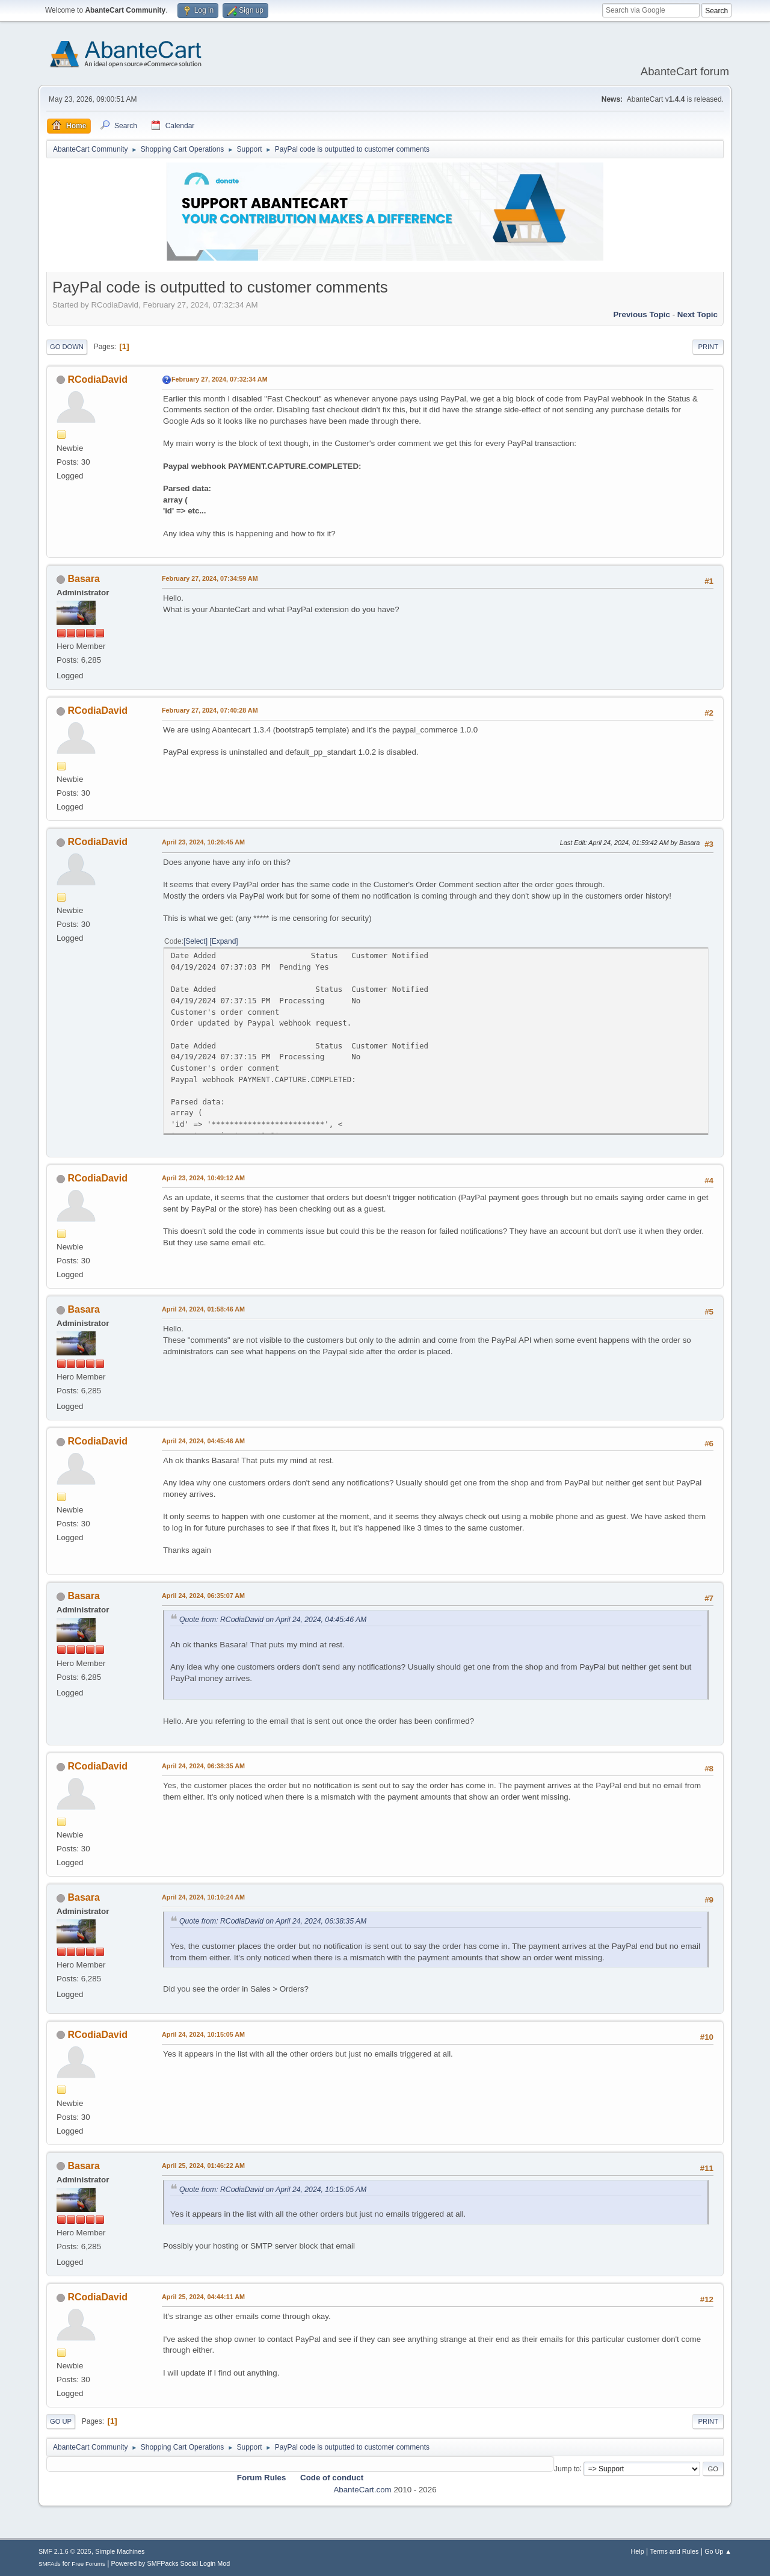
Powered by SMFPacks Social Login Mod (170, 2563)
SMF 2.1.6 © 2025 (64, 2551)
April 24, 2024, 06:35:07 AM (203, 1595)
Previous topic (641, 314)
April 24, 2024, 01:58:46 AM (203, 1309)
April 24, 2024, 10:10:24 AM (203, 1897)
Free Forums (88, 2563)
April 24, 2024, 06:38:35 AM (203, 1765)
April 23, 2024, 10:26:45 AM (203, 842)
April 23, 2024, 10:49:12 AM (203, 1177)
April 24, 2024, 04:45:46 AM (203, 1440)
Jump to (567, 2468)
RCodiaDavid (97, 379)
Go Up (61, 2421)
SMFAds (49, 2563)
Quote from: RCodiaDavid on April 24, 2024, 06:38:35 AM (272, 1921)
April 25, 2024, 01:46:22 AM (203, 2165)
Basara (83, 579)
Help (637, 2551)
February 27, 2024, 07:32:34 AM (219, 379)
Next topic (697, 314)
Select (195, 941)
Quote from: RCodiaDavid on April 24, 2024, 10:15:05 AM (272, 2189)
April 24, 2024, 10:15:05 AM (203, 2034)
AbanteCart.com (362, 2489)
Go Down (67, 346)
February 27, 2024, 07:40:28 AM (210, 710)
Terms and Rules (674, 2551)
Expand (224, 941)
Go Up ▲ (718, 2551)
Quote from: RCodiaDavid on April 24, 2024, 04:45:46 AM (272, 1619)
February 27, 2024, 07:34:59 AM (210, 578)
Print (708, 346)
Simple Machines (119, 2551)
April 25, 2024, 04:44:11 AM (203, 2296)
